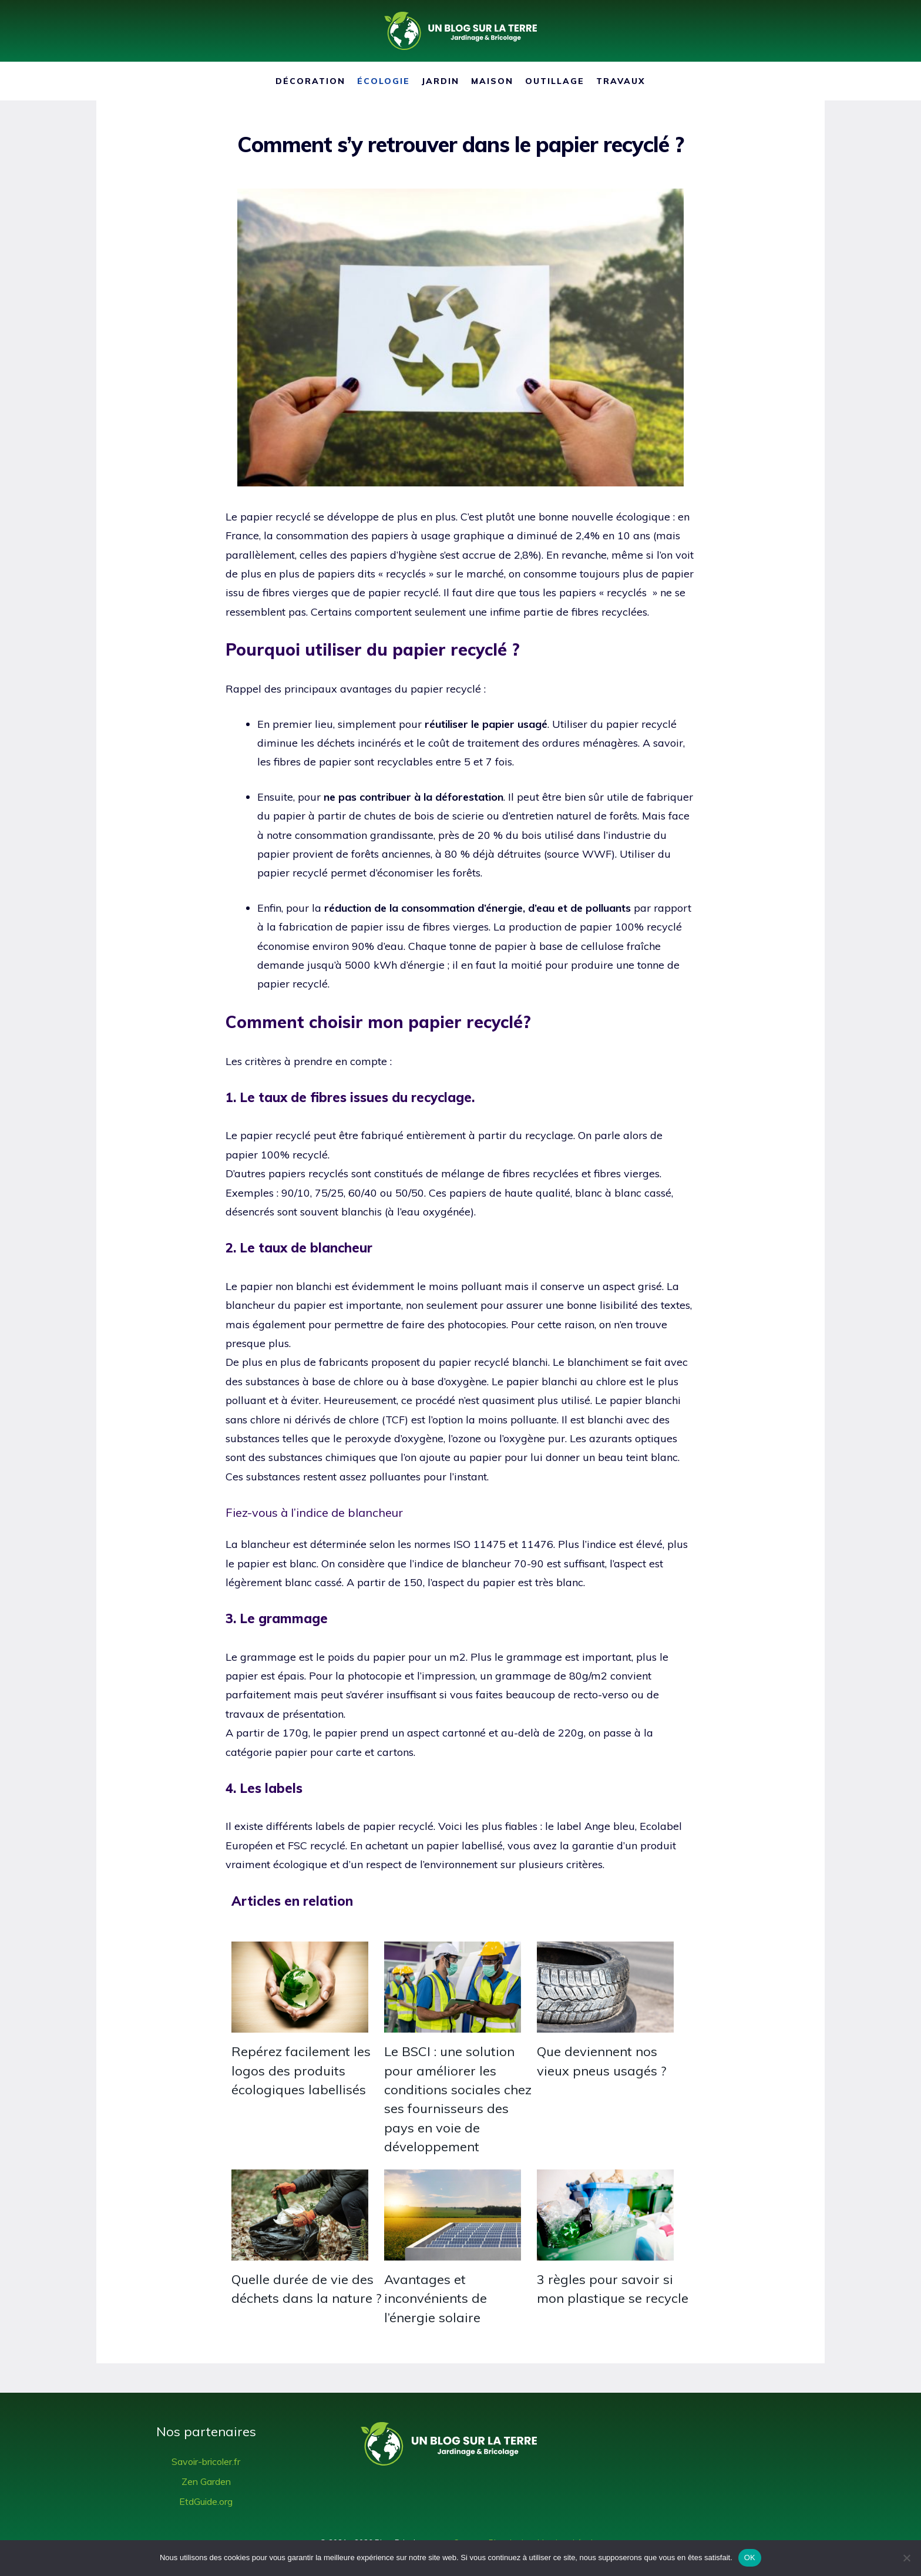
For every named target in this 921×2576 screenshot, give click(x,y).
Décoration (310, 81)
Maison (492, 81)
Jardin (440, 81)
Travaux (621, 81)
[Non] (906, 2558)
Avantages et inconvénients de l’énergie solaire (435, 2298)
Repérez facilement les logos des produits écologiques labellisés (301, 2070)
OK (749, 2557)
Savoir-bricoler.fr (206, 2461)
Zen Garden (206, 2481)
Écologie (383, 81)
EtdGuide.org (206, 2501)
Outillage (554, 81)
